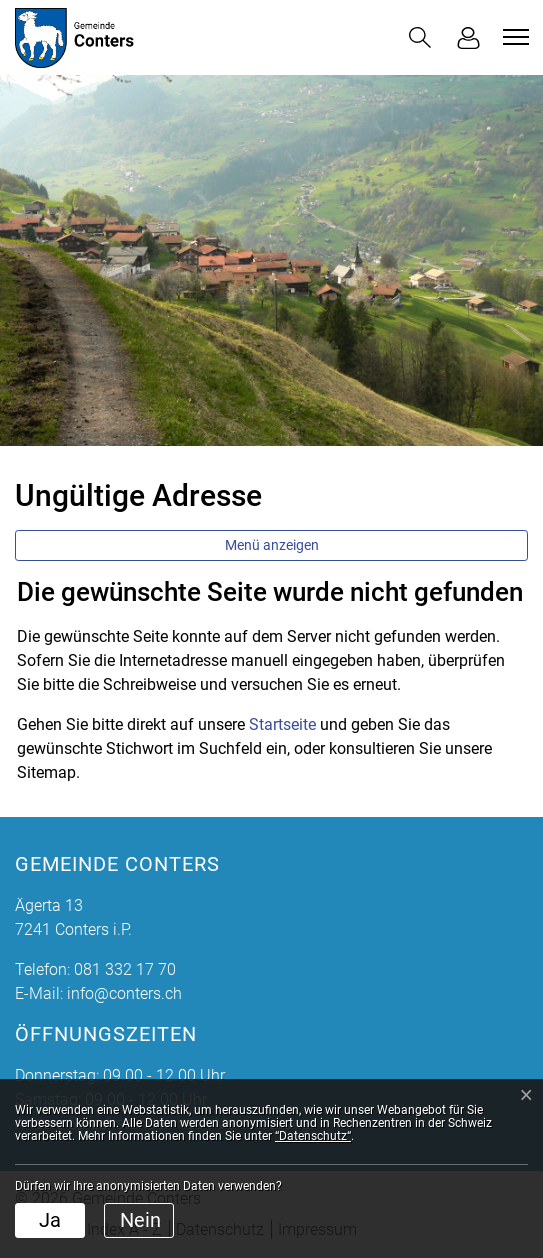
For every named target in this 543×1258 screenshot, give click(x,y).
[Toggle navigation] (513, 37)
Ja (50, 1220)
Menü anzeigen (272, 545)
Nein (140, 1220)
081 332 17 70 (125, 969)
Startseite (282, 724)
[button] (420, 37)
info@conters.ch (124, 993)
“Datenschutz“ (313, 1136)
